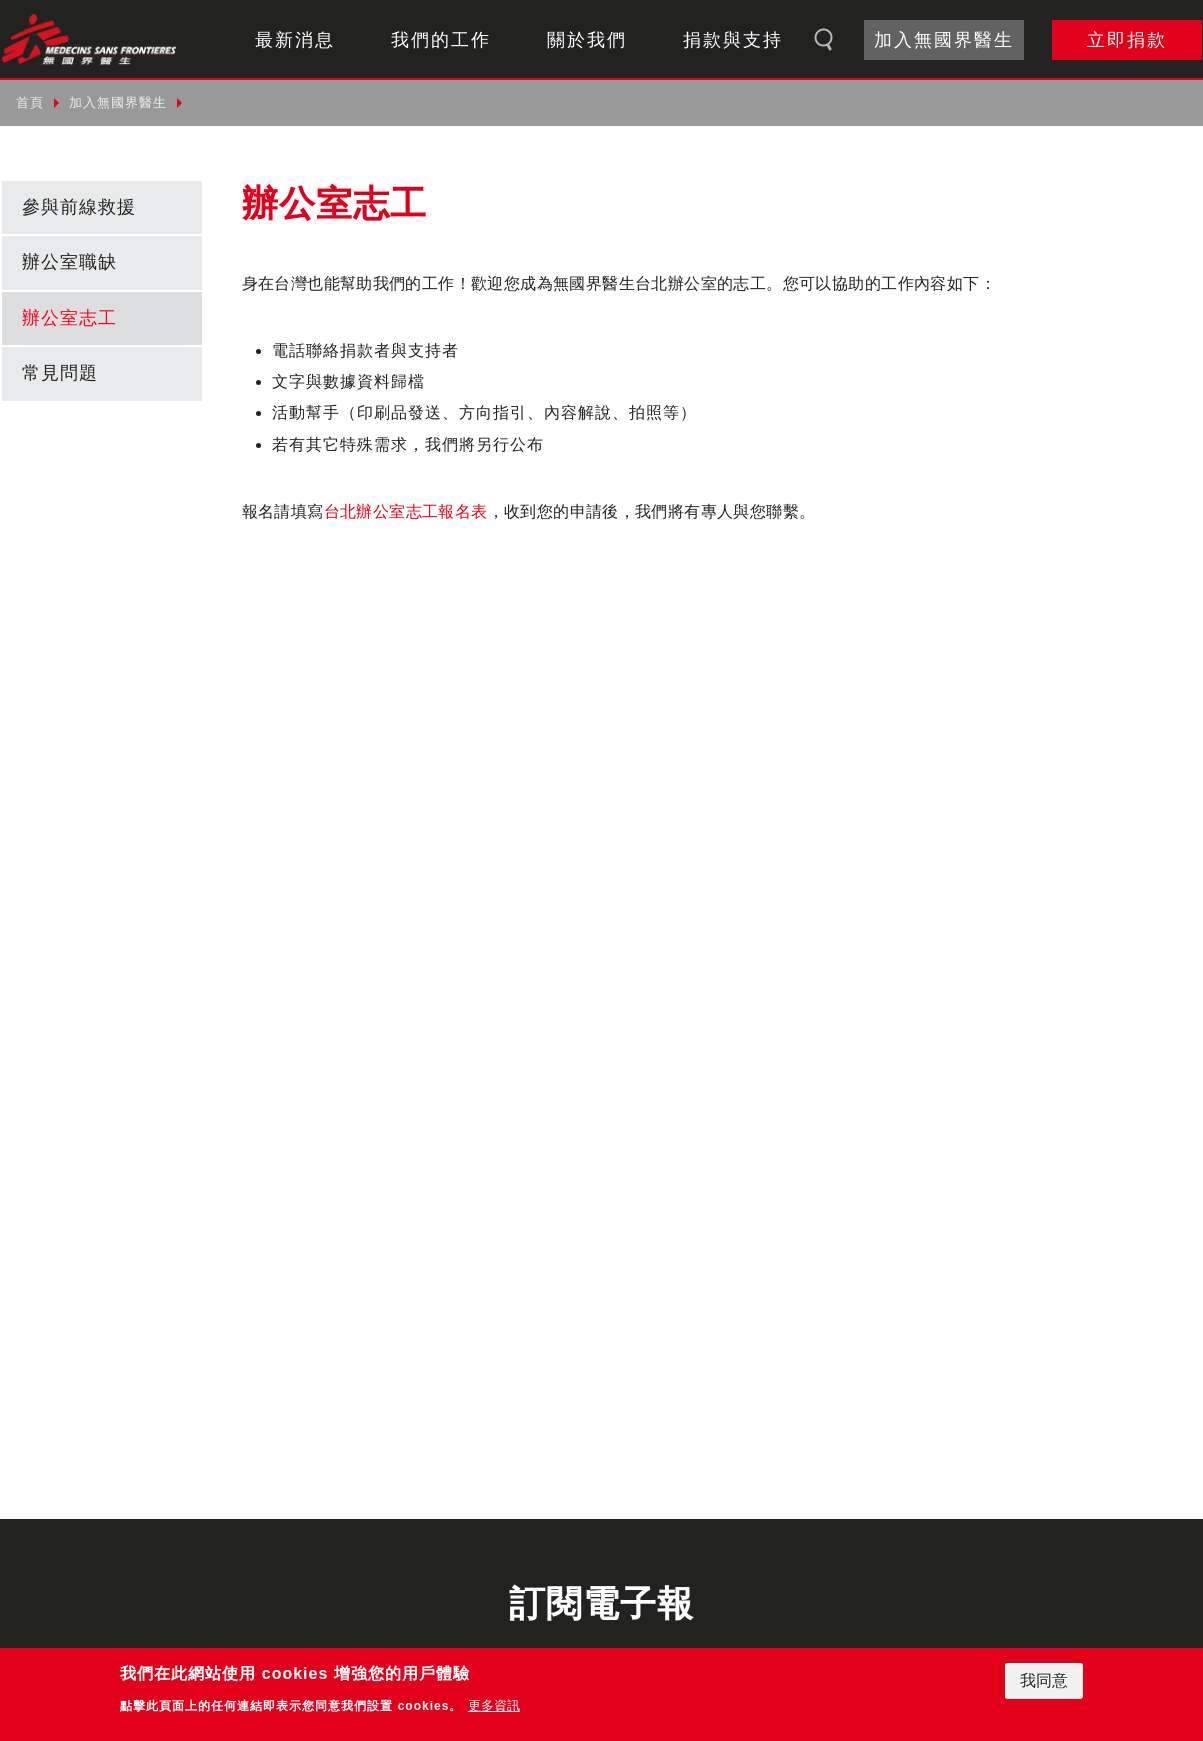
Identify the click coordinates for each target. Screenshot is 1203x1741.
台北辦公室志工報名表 (406, 511)
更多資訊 (494, 1705)
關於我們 (587, 40)
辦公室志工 (69, 318)
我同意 (1044, 1680)
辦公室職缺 (69, 262)
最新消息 (295, 40)
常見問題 (60, 373)
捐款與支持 (733, 40)
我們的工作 (441, 40)
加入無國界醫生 (944, 40)
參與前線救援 (79, 207)
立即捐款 (1127, 40)
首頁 (30, 102)
